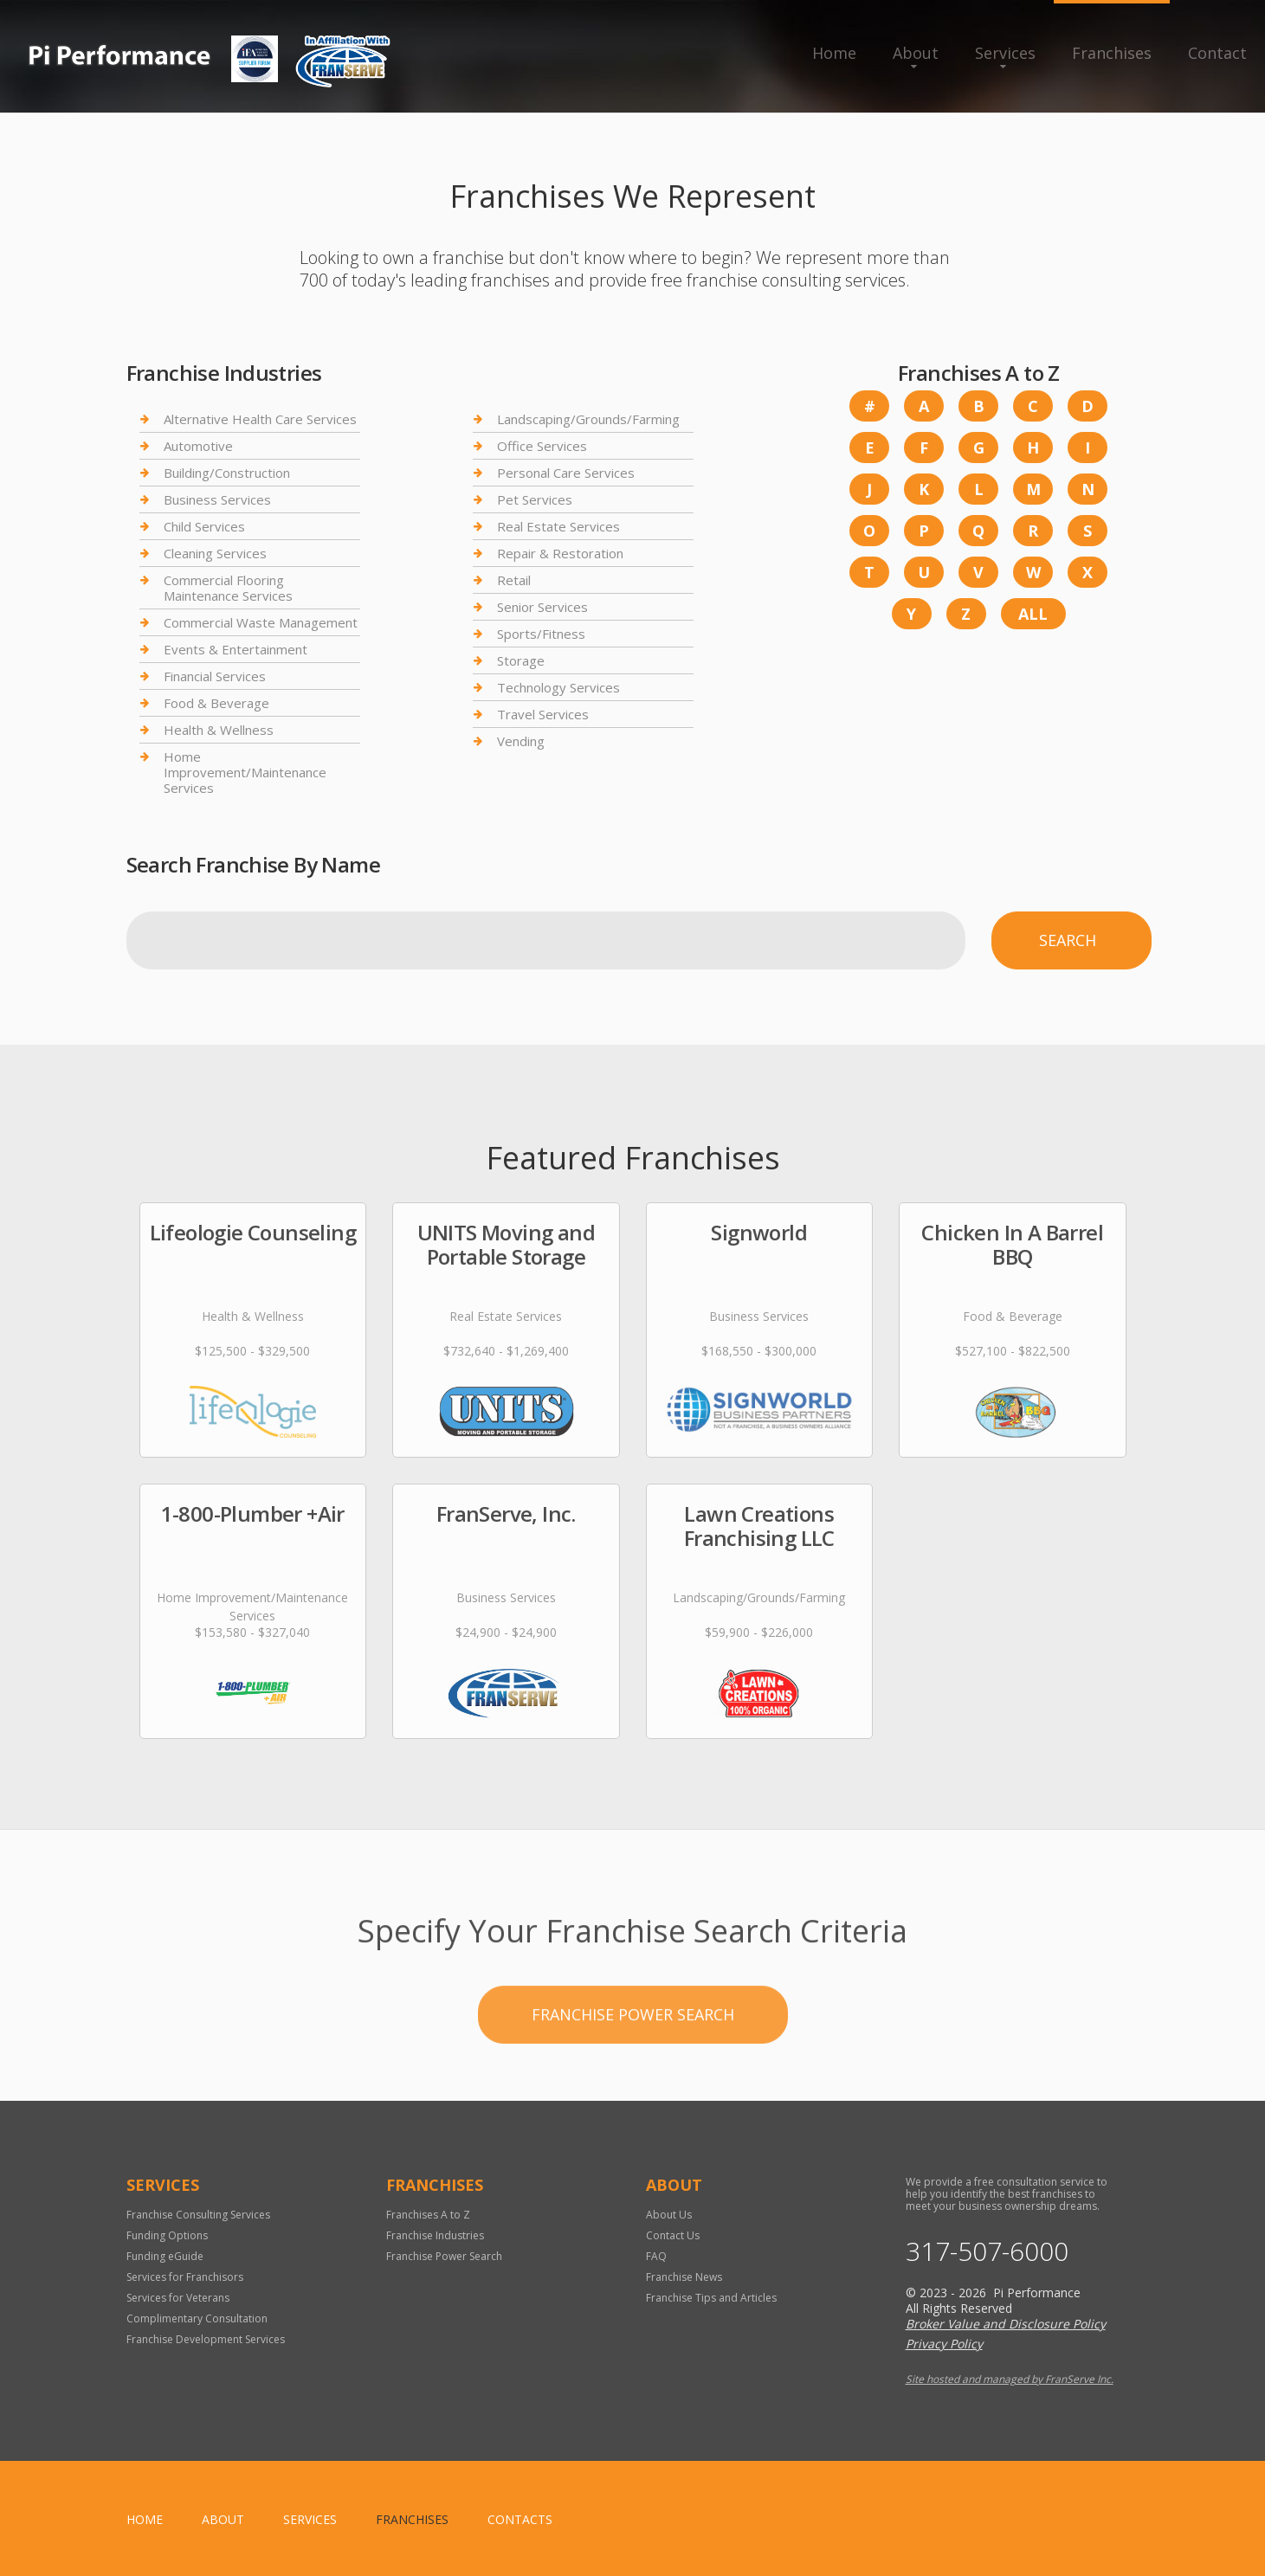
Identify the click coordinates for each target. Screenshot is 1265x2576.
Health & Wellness (219, 729)
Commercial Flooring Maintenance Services (228, 587)
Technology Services (558, 687)
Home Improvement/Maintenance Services (245, 772)
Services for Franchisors (184, 2277)
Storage (521, 660)
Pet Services (534, 499)
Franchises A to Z (428, 2214)
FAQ (656, 2256)
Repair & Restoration (560, 553)
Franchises (1112, 52)
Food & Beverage (216, 703)
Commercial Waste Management (261, 622)
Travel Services (543, 714)
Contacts (519, 2519)
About (916, 52)
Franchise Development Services (205, 2339)
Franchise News (684, 2277)
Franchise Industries (435, 2235)
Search (1067, 940)
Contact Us (673, 2235)
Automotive (198, 445)
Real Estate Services (558, 526)
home (144, 2519)
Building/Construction (227, 472)
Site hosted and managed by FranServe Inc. (1009, 2379)
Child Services (204, 526)
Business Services (217, 499)
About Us (669, 2214)
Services (1005, 52)
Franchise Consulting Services (198, 2214)
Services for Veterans (177, 2297)
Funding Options (167, 2235)
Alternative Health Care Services (260, 419)
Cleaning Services (215, 553)
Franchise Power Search (633, 2068)
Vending (521, 741)
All (1033, 613)
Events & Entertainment (235, 649)
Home (834, 52)
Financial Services (215, 676)
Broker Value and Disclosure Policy (1006, 2323)
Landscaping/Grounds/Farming (588, 419)
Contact (1217, 52)
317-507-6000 (987, 2251)
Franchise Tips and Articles (711, 2297)
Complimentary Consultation (197, 2318)
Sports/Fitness (541, 633)
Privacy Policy (944, 2343)
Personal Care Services (566, 472)
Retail (514, 580)
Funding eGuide (164, 2256)
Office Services (542, 445)
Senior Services (542, 606)
